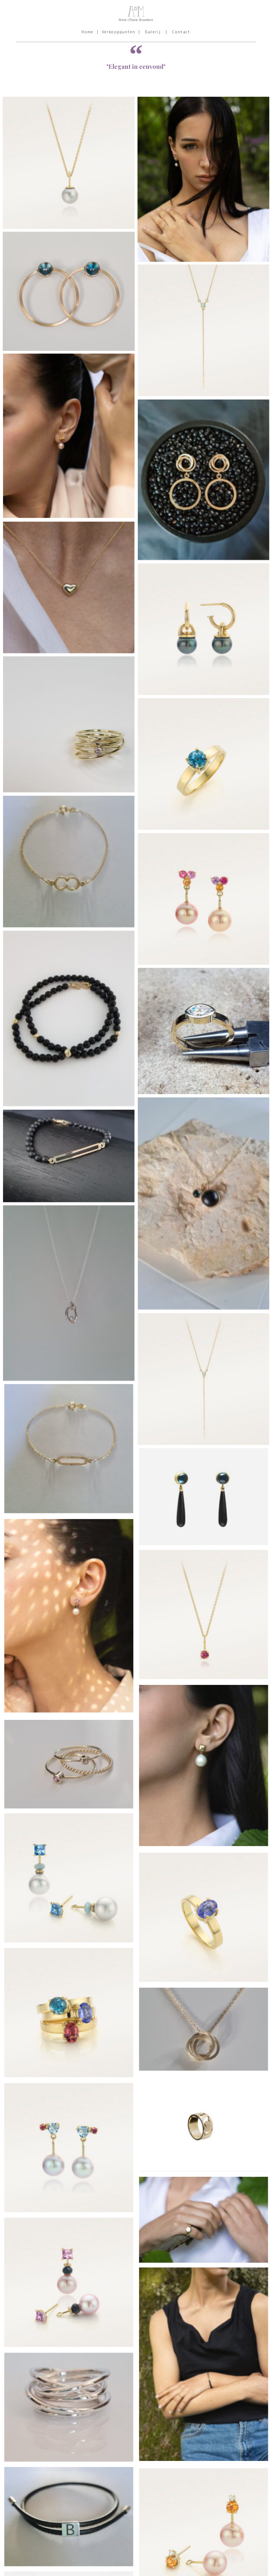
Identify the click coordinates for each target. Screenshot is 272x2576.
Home (88, 31)
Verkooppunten (118, 31)
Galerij (153, 31)
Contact (181, 31)
